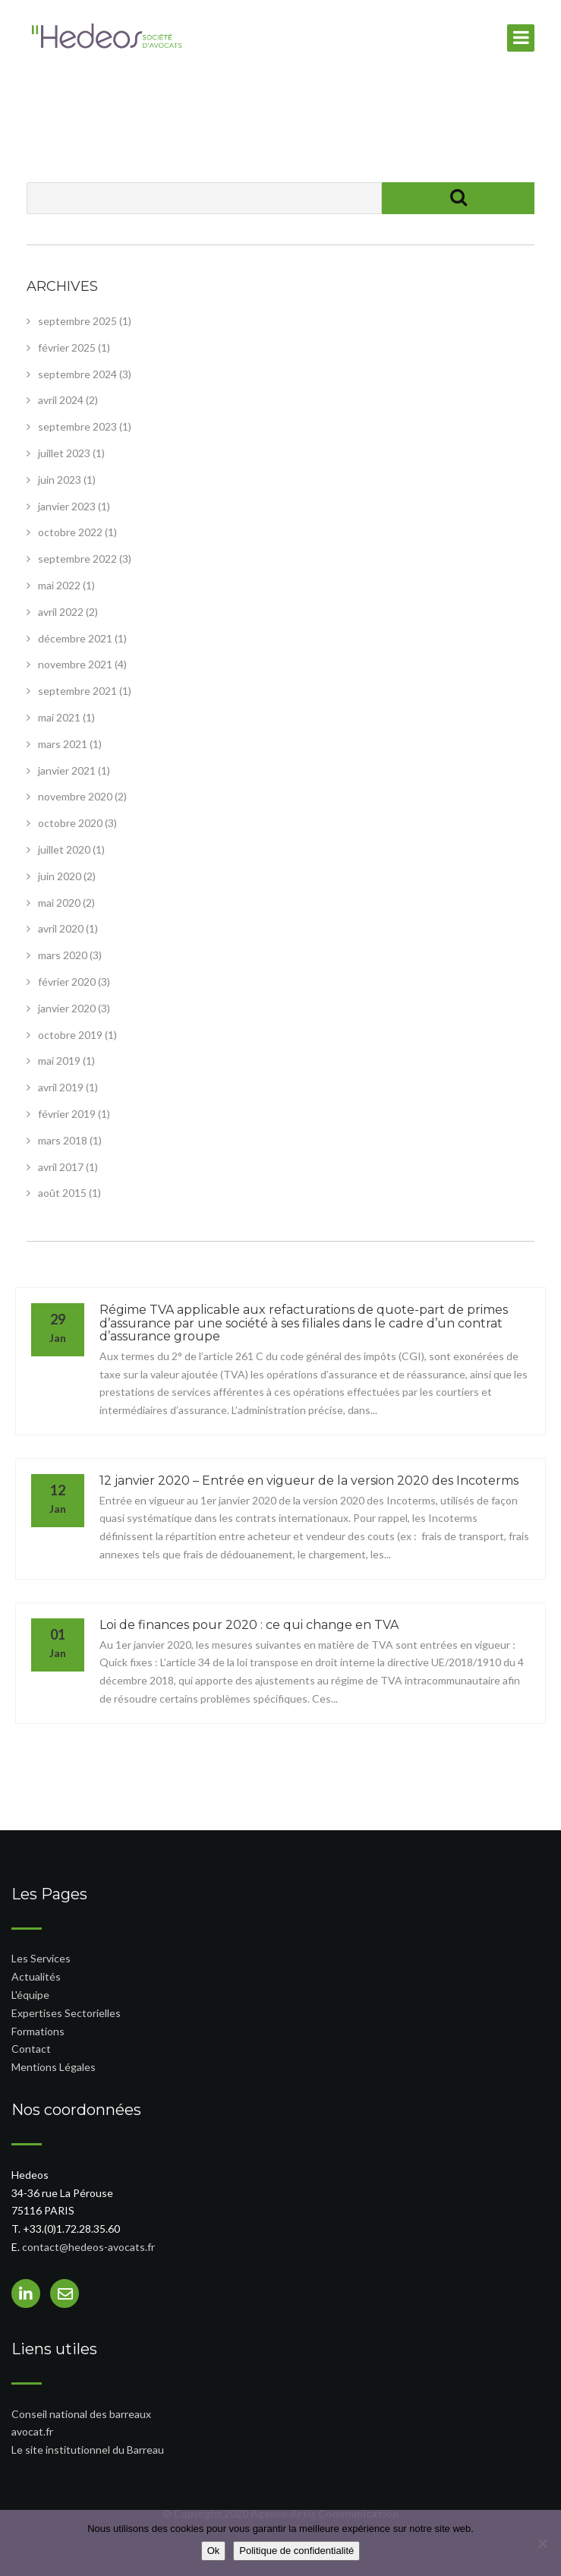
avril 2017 (61, 1166)
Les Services (41, 1958)
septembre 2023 (77, 426)
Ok (213, 2550)
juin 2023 (59, 479)
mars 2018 (62, 1140)
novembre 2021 (75, 664)
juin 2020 (59, 876)
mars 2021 (62, 743)
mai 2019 (59, 1060)
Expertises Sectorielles (66, 2012)
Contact (31, 2048)
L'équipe (30, 1994)
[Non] (542, 2543)
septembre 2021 (77, 690)
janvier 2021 (67, 770)
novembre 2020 (75, 796)
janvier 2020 (67, 1008)
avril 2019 (61, 1087)
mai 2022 (59, 585)
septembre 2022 (77, 558)
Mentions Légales (53, 2066)
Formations (38, 2031)
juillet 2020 (64, 849)
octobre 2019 (70, 1034)
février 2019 (67, 1113)
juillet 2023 (64, 453)
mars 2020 (62, 955)
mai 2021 (59, 717)
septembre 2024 (77, 374)
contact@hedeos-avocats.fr (88, 2246)
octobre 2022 (70, 532)
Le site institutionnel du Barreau (87, 2449)
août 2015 (62, 1192)
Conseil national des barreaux (81, 2413)
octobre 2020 (70, 822)
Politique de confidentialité (296, 2550)
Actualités (36, 1976)
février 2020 (67, 981)
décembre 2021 (75, 638)
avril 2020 (61, 928)
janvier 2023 (67, 506)
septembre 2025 (77, 320)
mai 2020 (59, 902)
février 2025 (67, 347)
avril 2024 (61, 399)
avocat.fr (32, 2431)
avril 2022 (61, 611)
